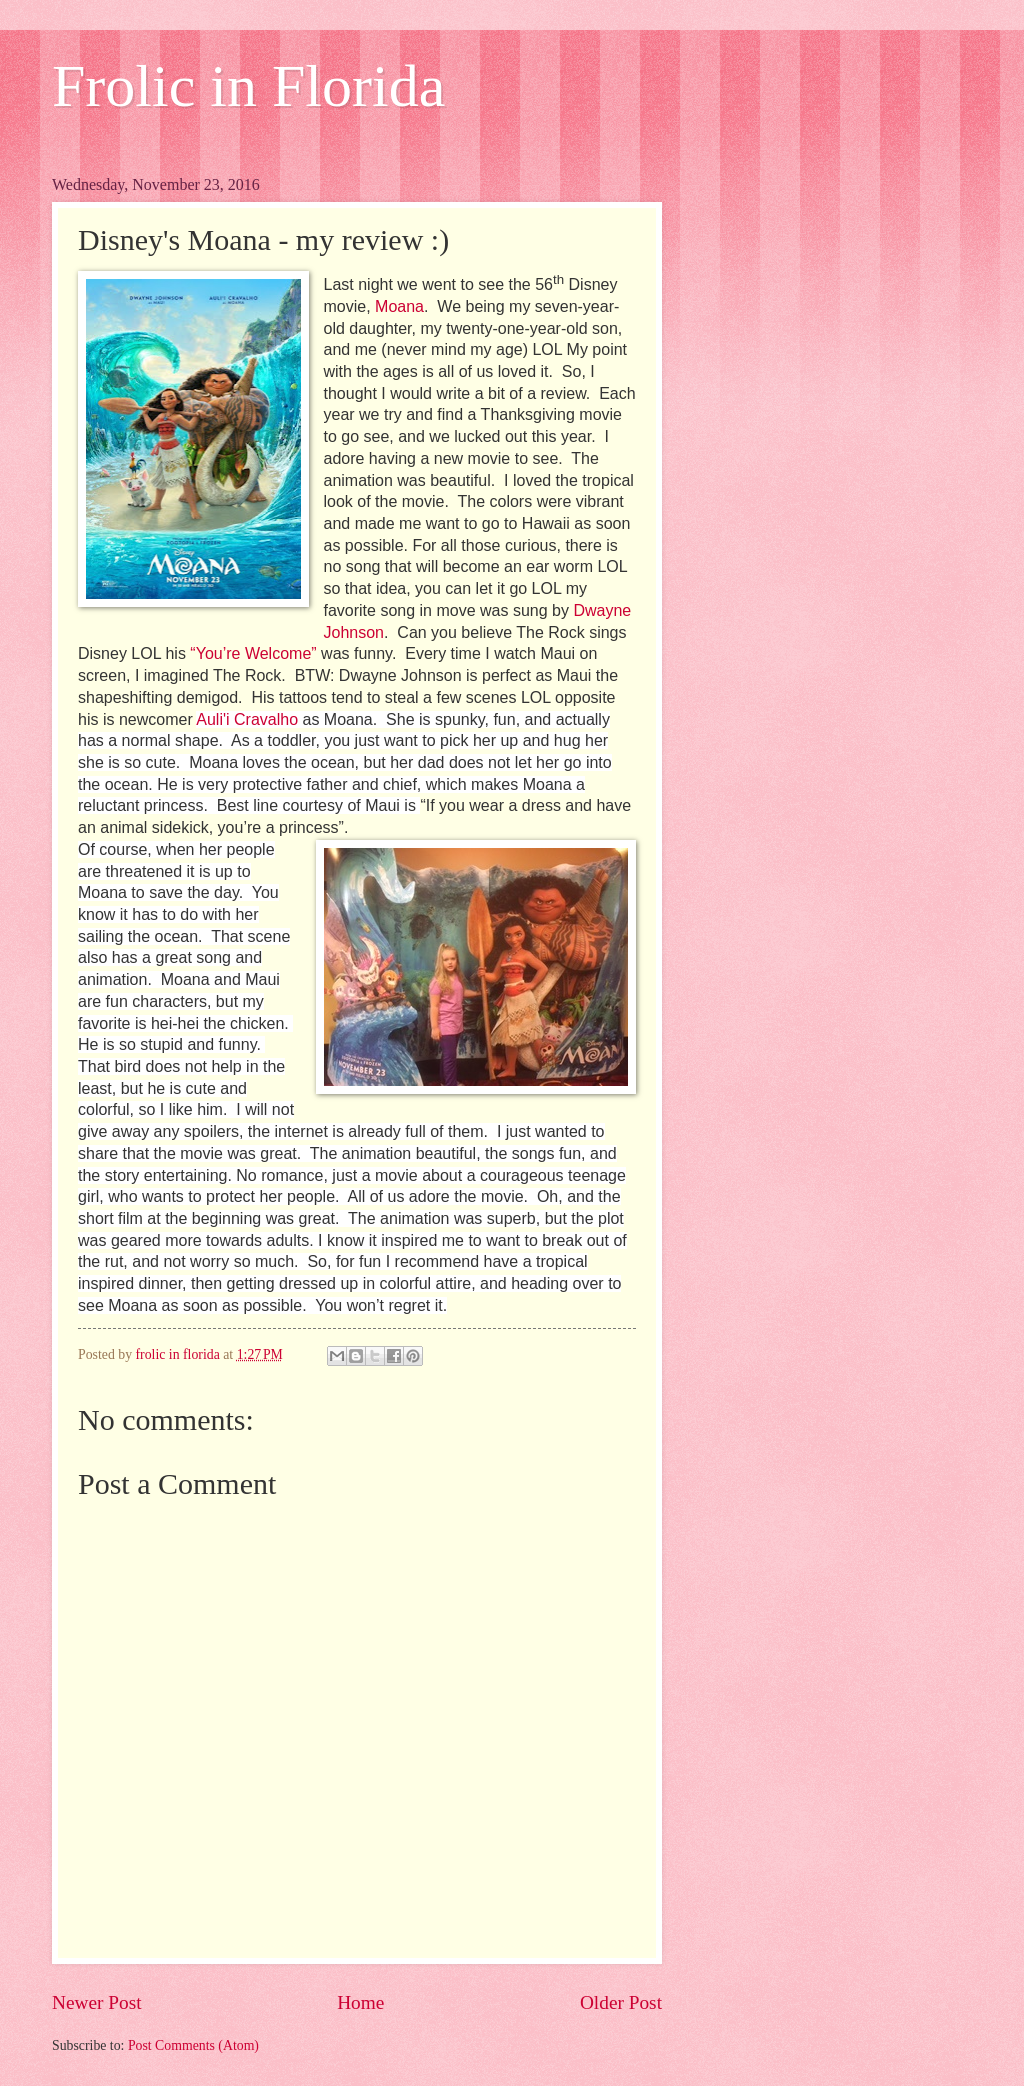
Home (360, 2002)
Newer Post (97, 2002)
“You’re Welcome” (253, 653)
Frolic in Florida (248, 86)
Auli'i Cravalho (247, 719)
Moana (399, 306)
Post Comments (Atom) (193, 2045)
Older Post (621, 2002)
